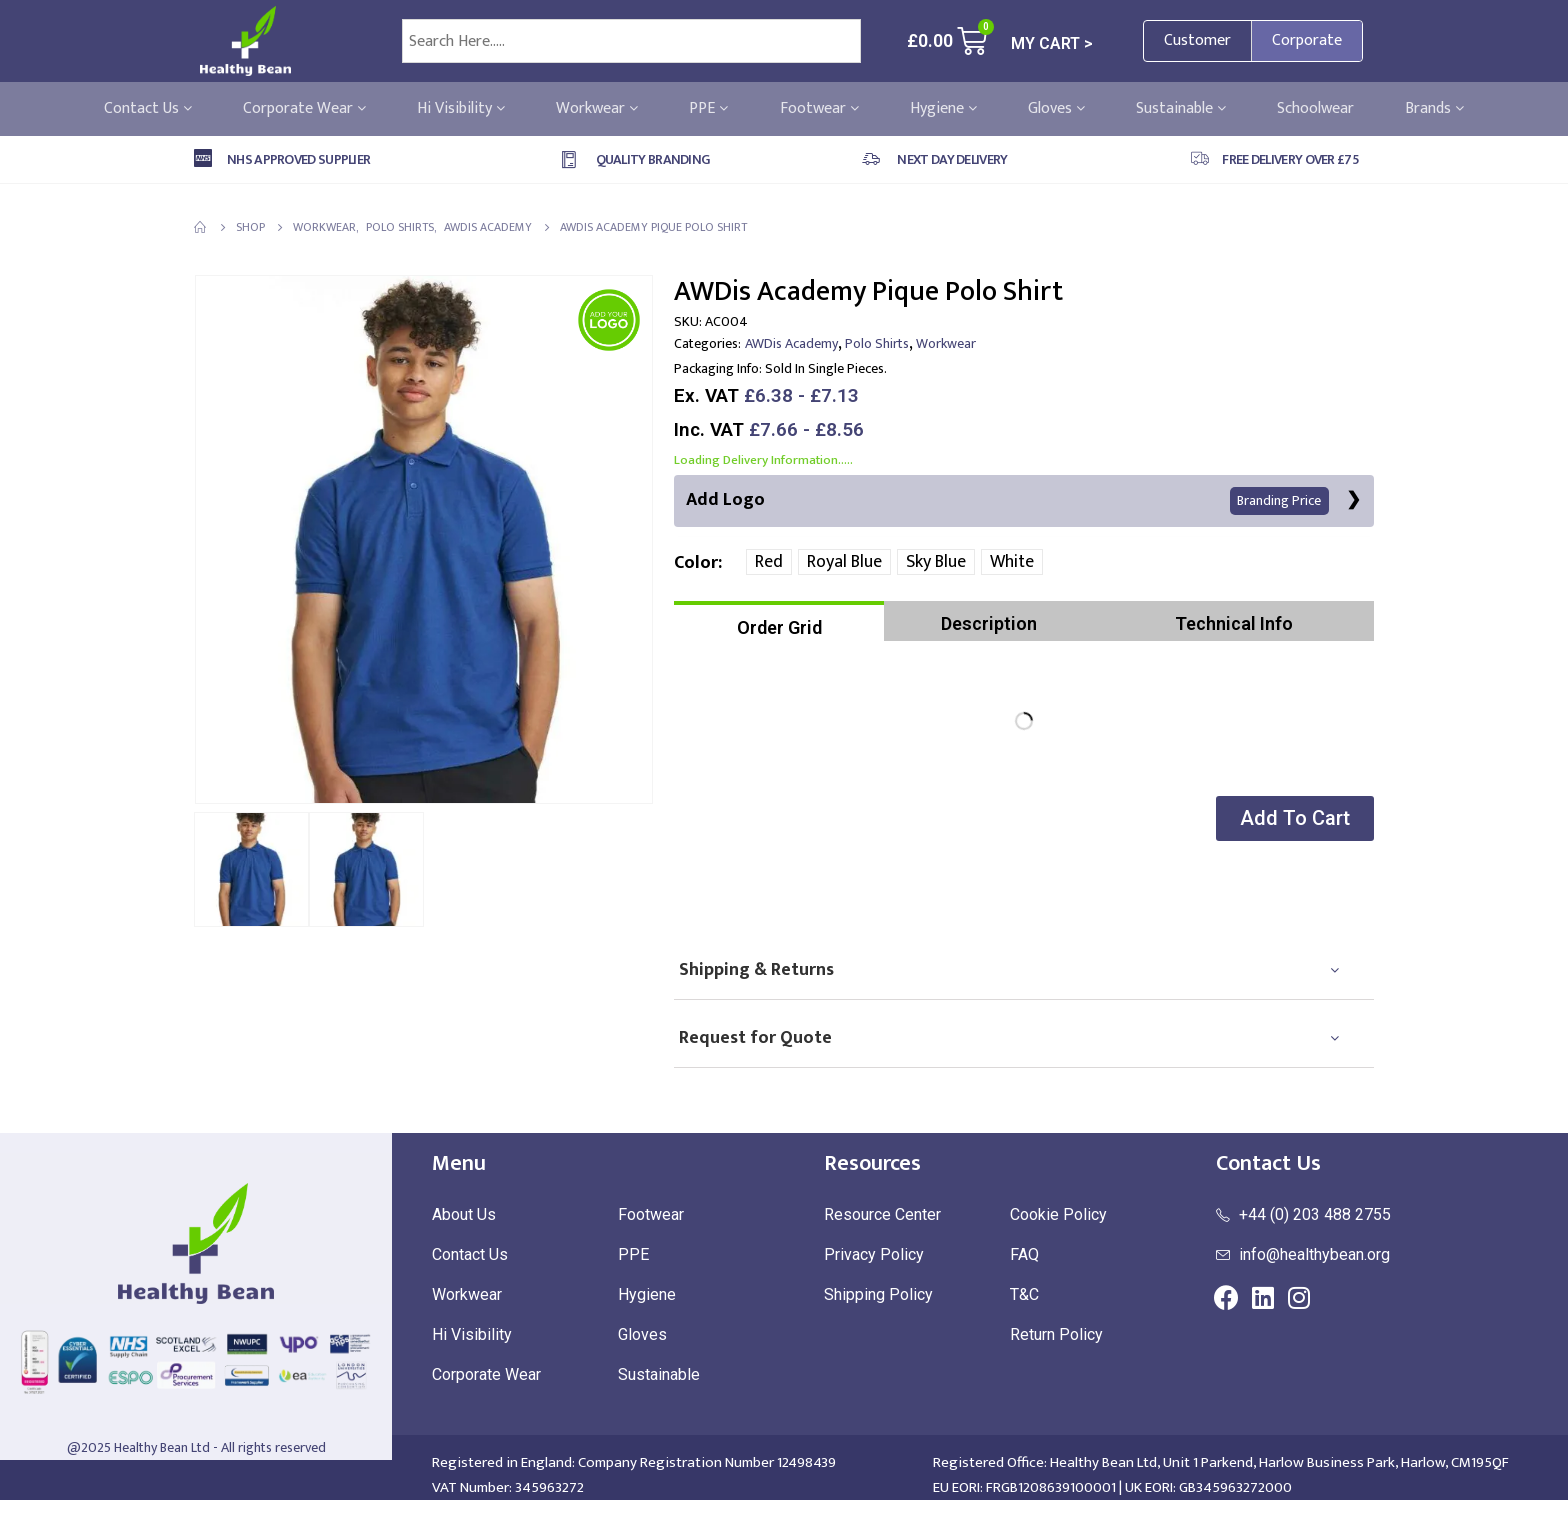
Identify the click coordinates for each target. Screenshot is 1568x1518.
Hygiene (943, 109)
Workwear (597, 109)
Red (769, 563)
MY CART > (1052, 43)
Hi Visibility (461, 109)
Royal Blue (844, 563)
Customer (1197, 40)
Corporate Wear (304, 109)
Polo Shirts (877, 343)
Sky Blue (936, 563)
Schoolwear (1315, 109)
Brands (1434, 109)
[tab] (779, 622)
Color (696, 564)
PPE (708, 109)
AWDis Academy (791, 343)
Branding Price (1279, 501)
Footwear (819, 109)
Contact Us (148, 109)
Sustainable (1181, 109)
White (1012, 563)
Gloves (1056, 109)
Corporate (1307, 40)
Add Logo (1007, 500)
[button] (1293, 819)
